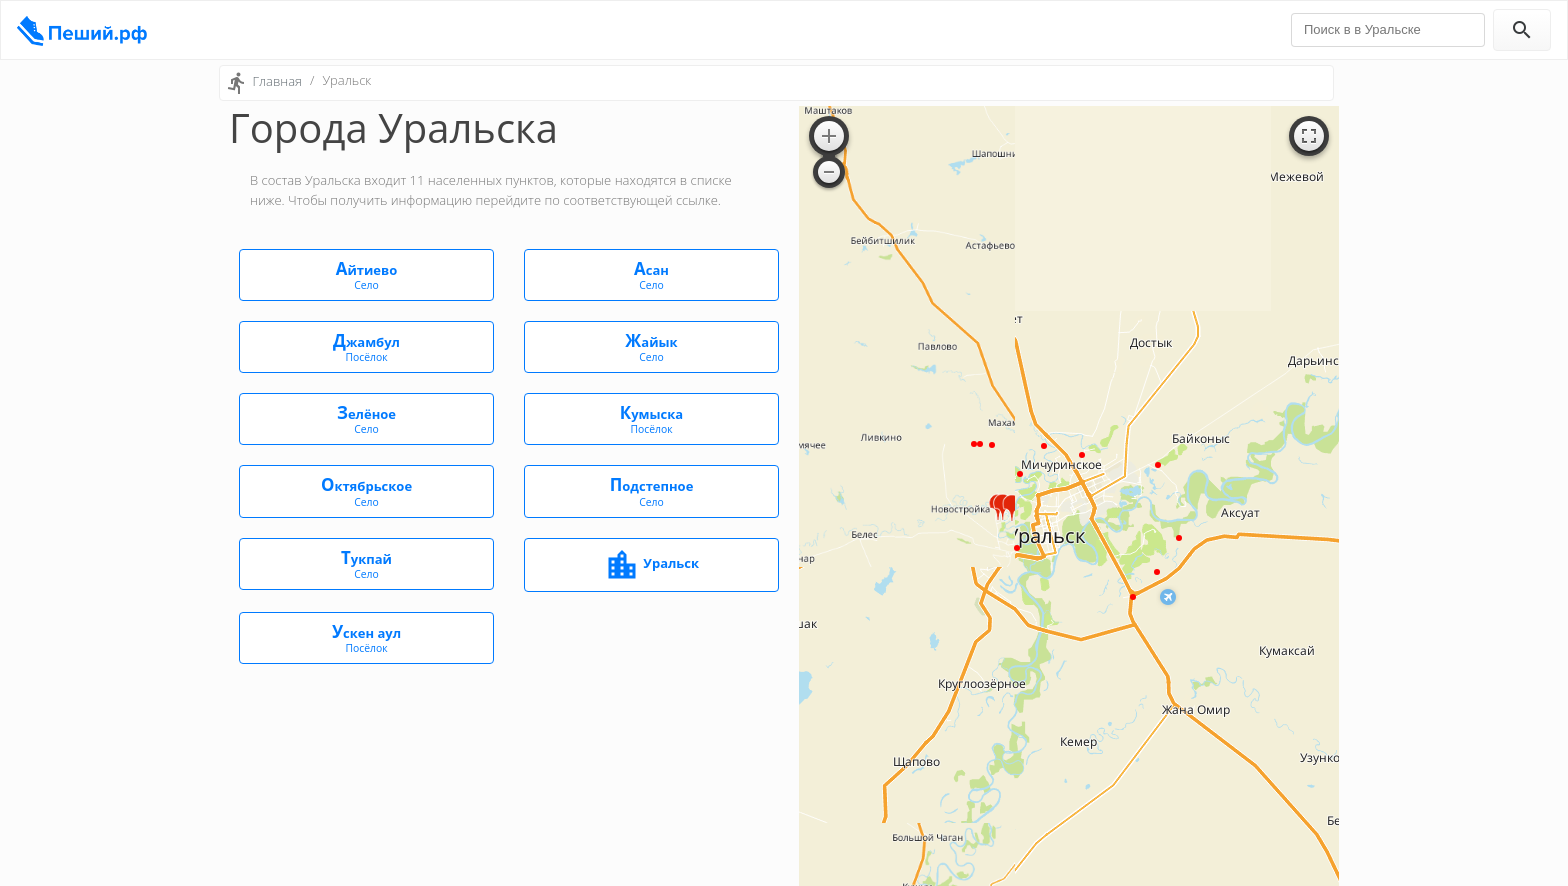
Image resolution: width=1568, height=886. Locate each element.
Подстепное (651, 490)
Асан (651, 274)
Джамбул (366, 346)
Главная (277, 81)
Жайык (651, 346)
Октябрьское (366, 490)
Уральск (651, 565)
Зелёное (366, 418)
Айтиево (366, 274)
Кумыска (651, 418)
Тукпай (366, 563)
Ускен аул (366, 637)
